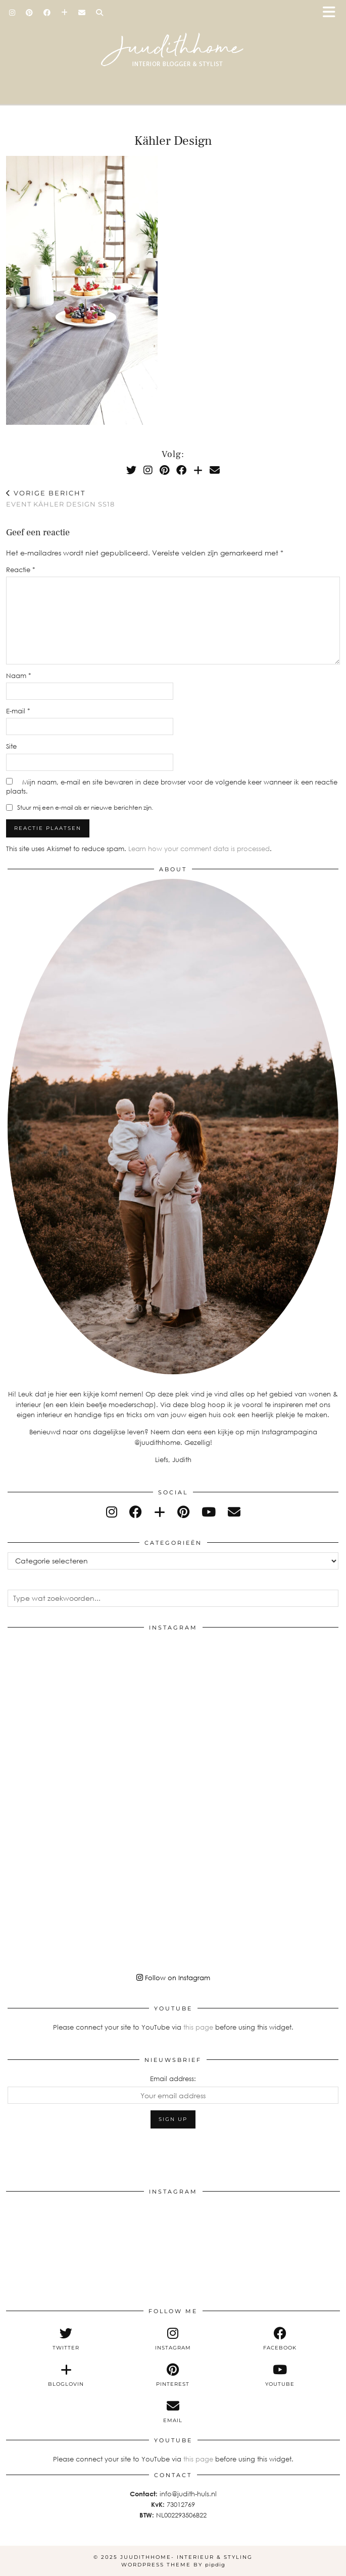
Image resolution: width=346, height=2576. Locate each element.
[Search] (100, 12)
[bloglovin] (159, 1512)
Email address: (173, 2079)
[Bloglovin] (64, 12)
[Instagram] (12, 12)
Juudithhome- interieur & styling (186, 2557)
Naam (18, 675)
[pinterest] (183, 1512)
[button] (332, 13)
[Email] (82, 12)
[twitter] (66, 2339)
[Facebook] (47, 12)
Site (11, 746)
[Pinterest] (29, 12)
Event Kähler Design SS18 (60, 499)
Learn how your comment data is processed (199, 849)
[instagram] (111, 1512)
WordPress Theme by (173, 2564)
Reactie (20, 570)
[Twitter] (131, 470)
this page (198, 2027)
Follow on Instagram (173, 1978)
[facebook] (135, 1512)
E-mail (18, 711)
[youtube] (209, 1512)
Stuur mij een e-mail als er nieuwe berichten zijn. (85, 807)
